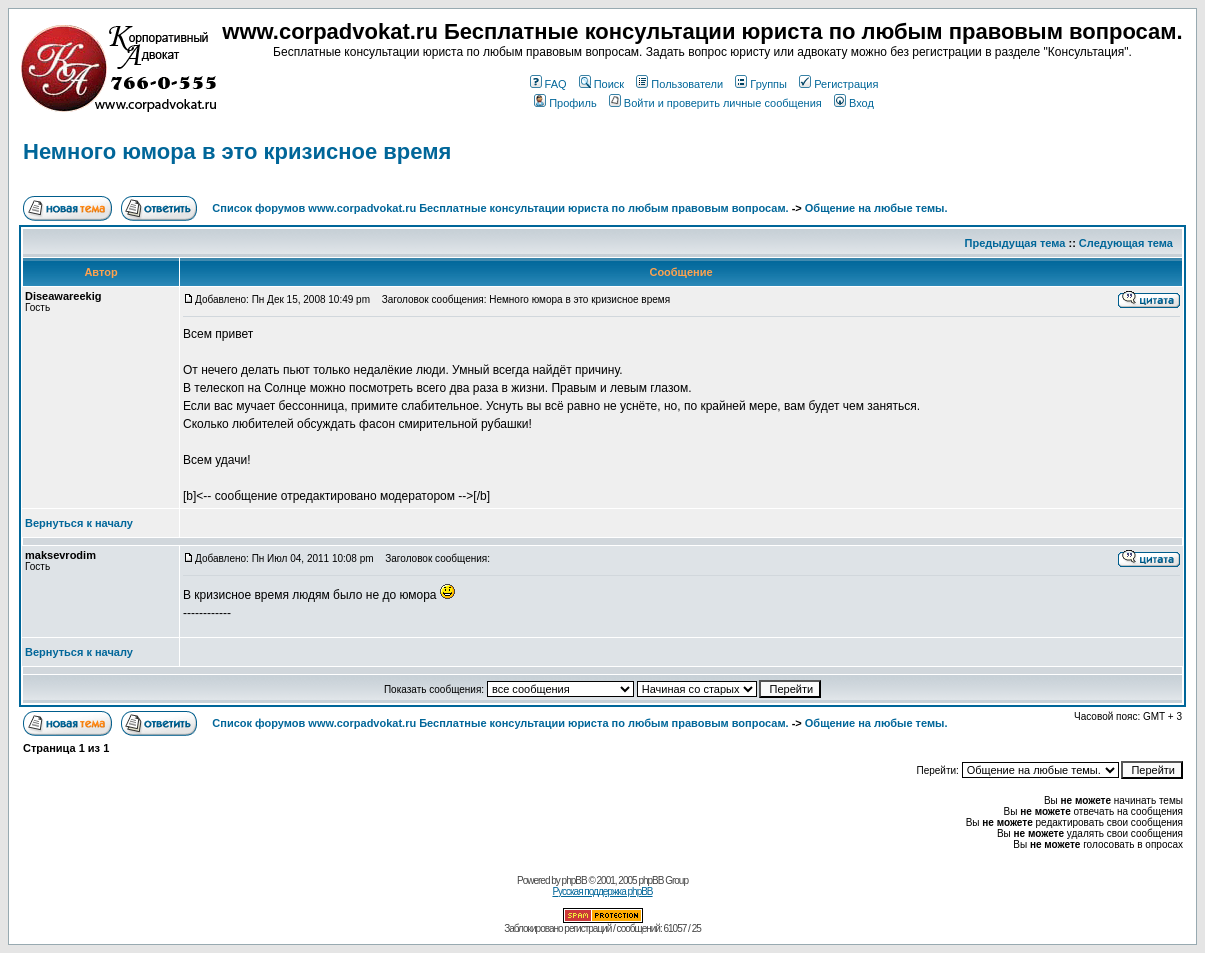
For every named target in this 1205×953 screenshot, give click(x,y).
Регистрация (838, 84)
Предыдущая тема (1015, 243)
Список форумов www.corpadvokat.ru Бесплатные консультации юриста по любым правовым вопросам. (501, 208)
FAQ (548, 84)
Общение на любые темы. (876, 208)
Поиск (601, 84)
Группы (761, 84)
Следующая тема (1126, 243)
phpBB (574, 880)
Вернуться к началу (79, 523)
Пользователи (679, 84)
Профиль (565, 103)
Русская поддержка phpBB (602, 891)
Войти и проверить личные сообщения (715, 103)
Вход (854, 103)
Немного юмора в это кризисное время (237, 151)
